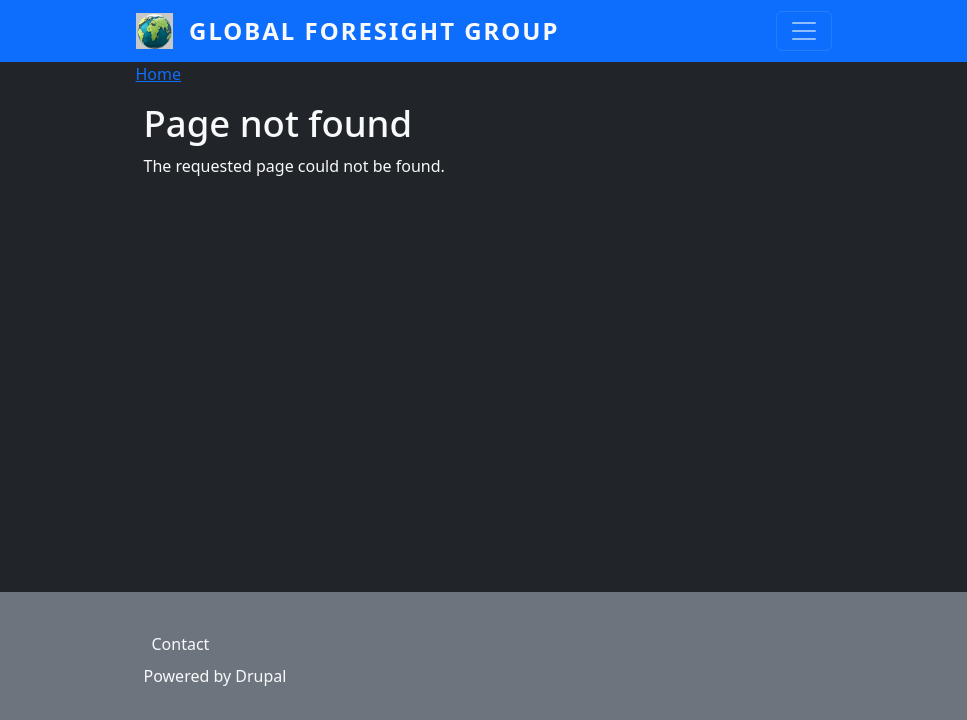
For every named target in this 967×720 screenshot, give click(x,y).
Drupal (260, 676)
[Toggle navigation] (804, 31)
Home (159, 74)
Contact (181, 644)
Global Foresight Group (374, 30)
